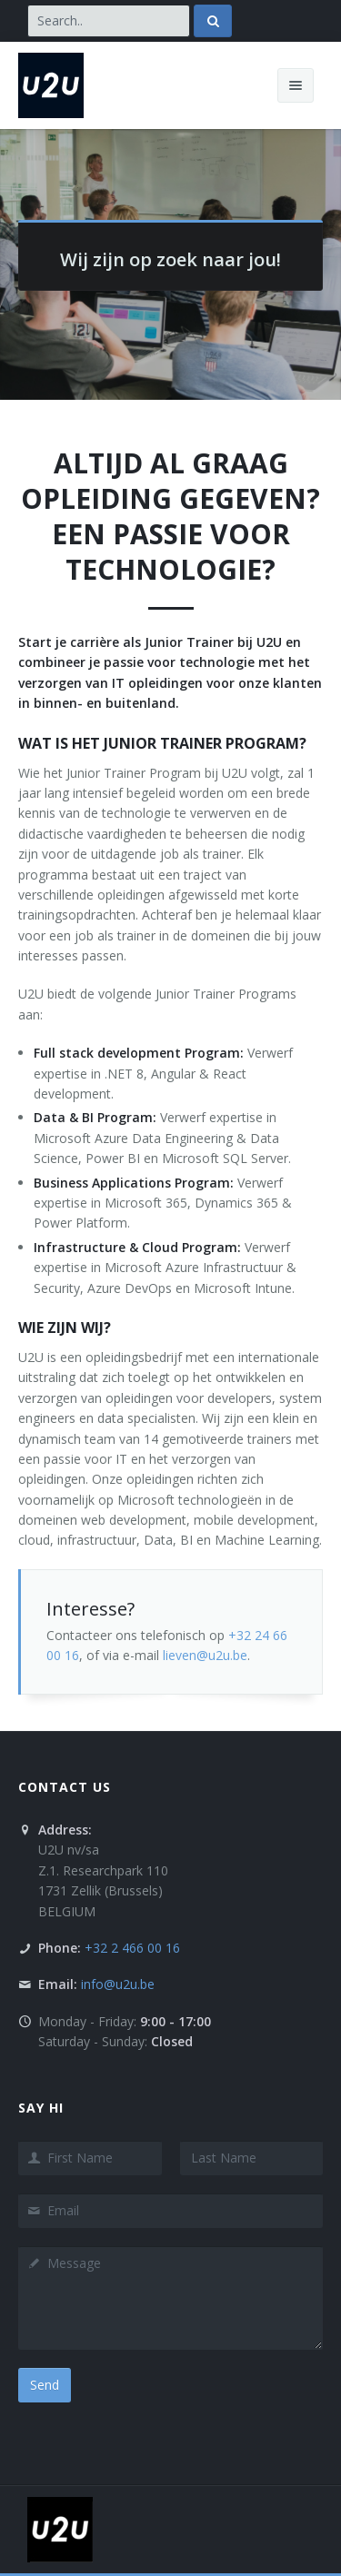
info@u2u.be (118, 1984)
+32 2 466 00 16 (132, 1947)
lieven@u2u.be (205, 1655)
